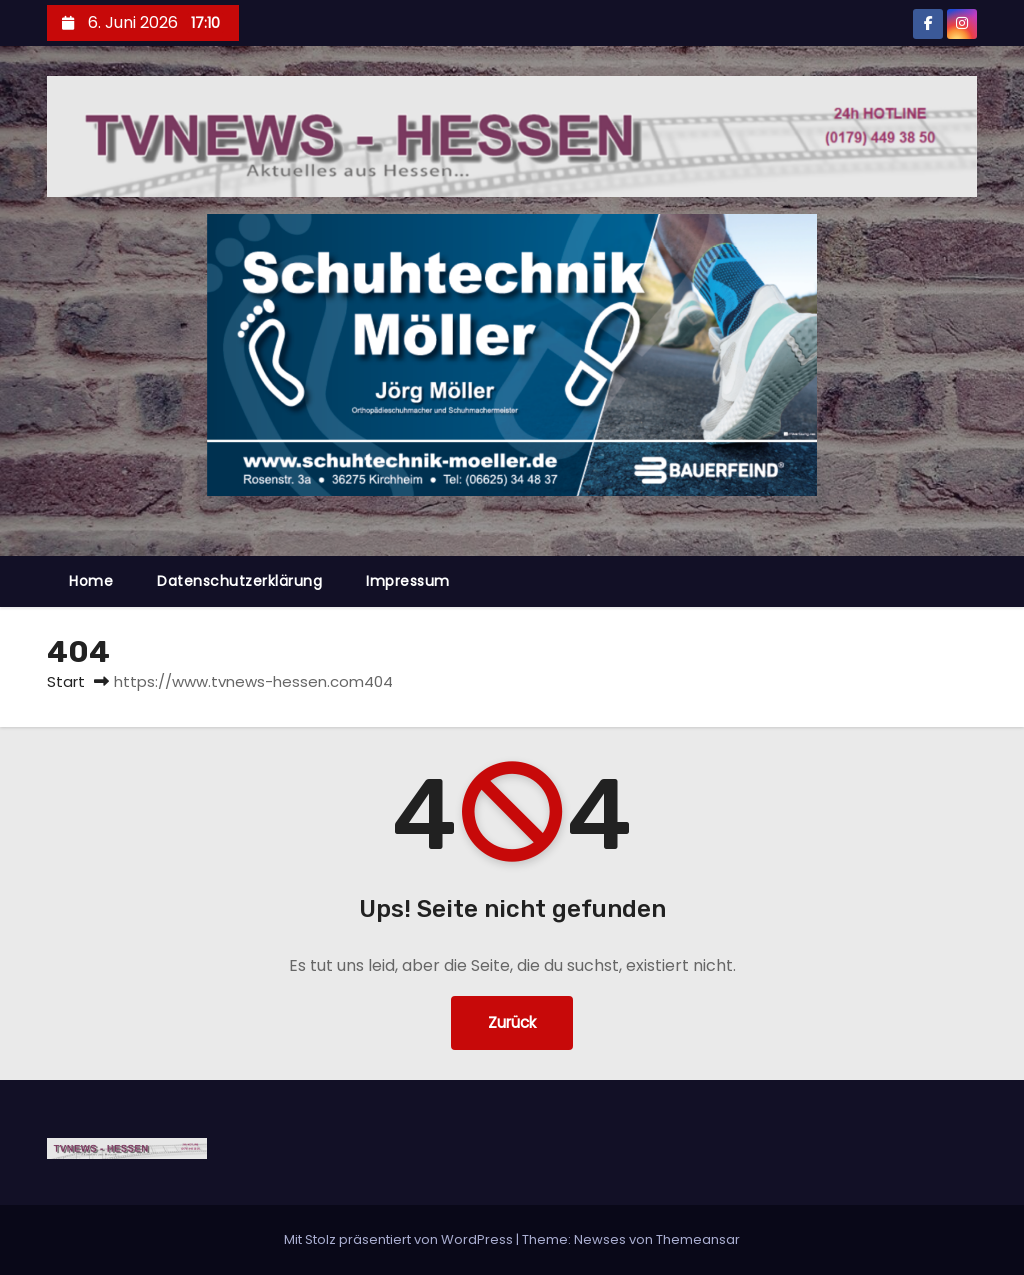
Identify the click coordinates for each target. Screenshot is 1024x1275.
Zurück (512, 1022)
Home (91, 581)
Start (66, 681)
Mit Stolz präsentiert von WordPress (400, 1239)
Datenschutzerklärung (239, 581)
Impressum (408, 581)
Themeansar (698, 1239)
